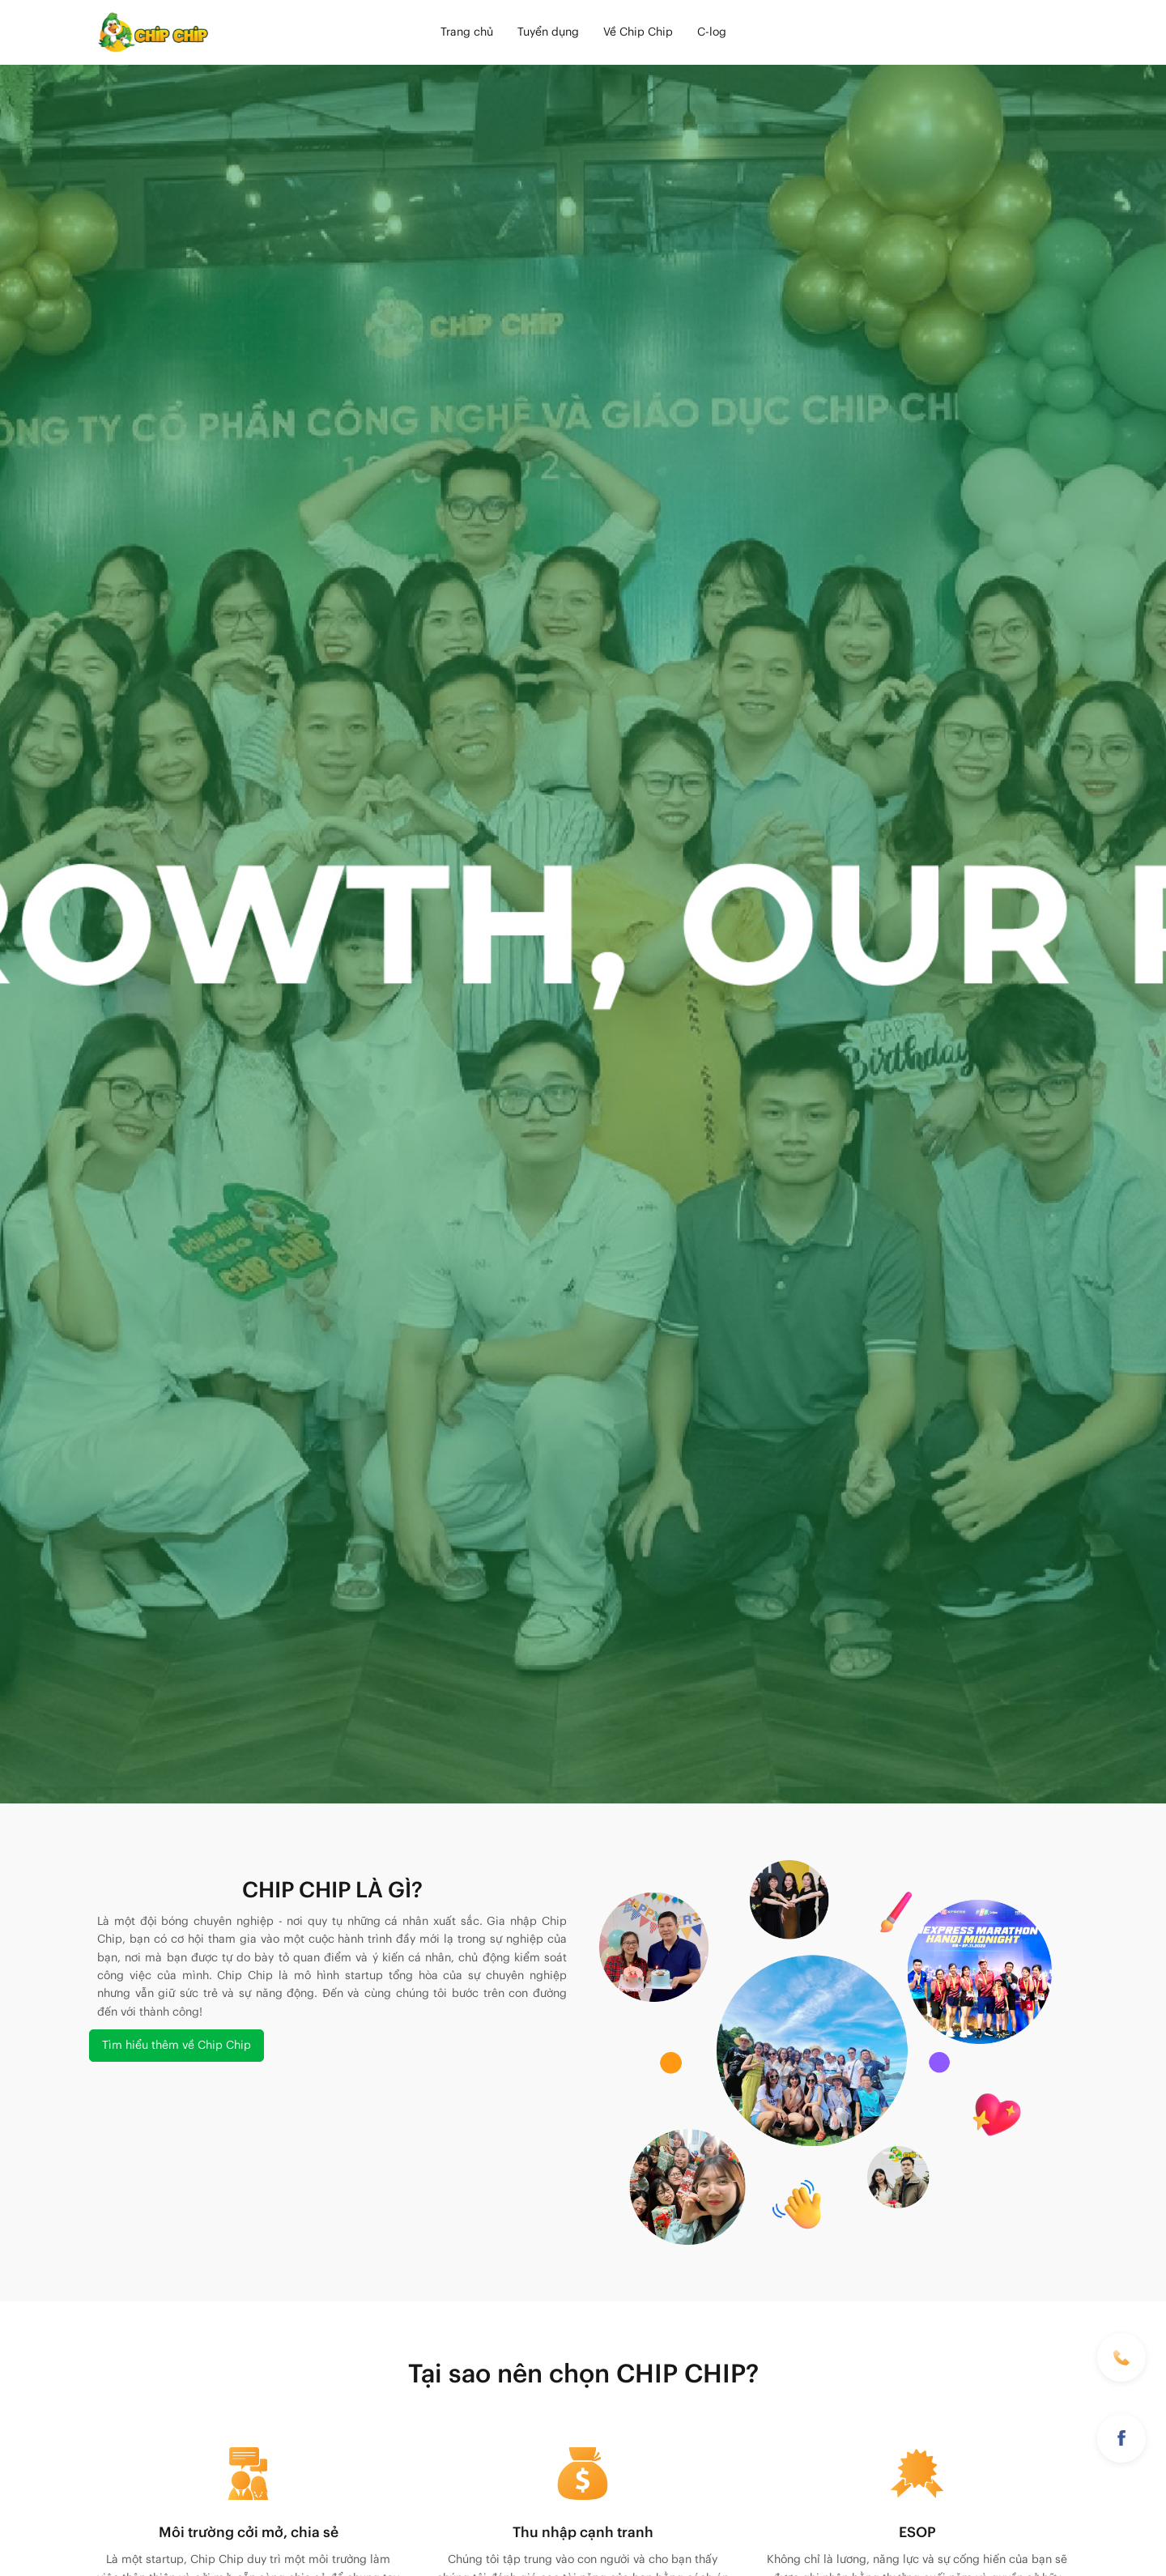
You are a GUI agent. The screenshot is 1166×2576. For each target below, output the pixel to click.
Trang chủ (466, 32)
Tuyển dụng (548, 32)
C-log (711, 32)
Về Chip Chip (638, 32)
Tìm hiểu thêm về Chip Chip (176, 2045)
